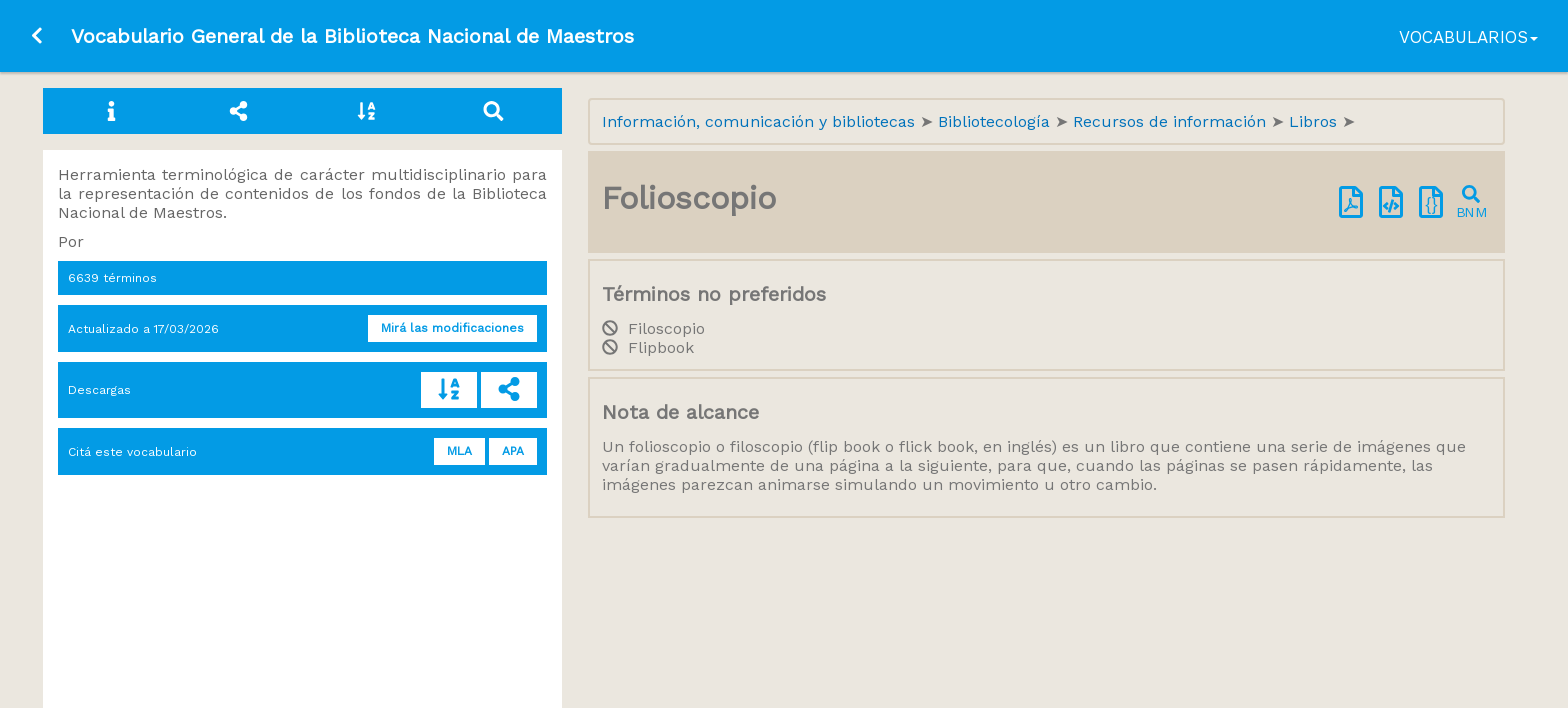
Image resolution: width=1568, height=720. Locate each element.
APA (513, 451)
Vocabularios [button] (1468, 37)
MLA (459, 451)
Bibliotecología (996, 121)
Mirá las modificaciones (452, 328)
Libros (1315, 121)
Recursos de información (1172, 121)
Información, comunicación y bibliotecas (761, 121)
